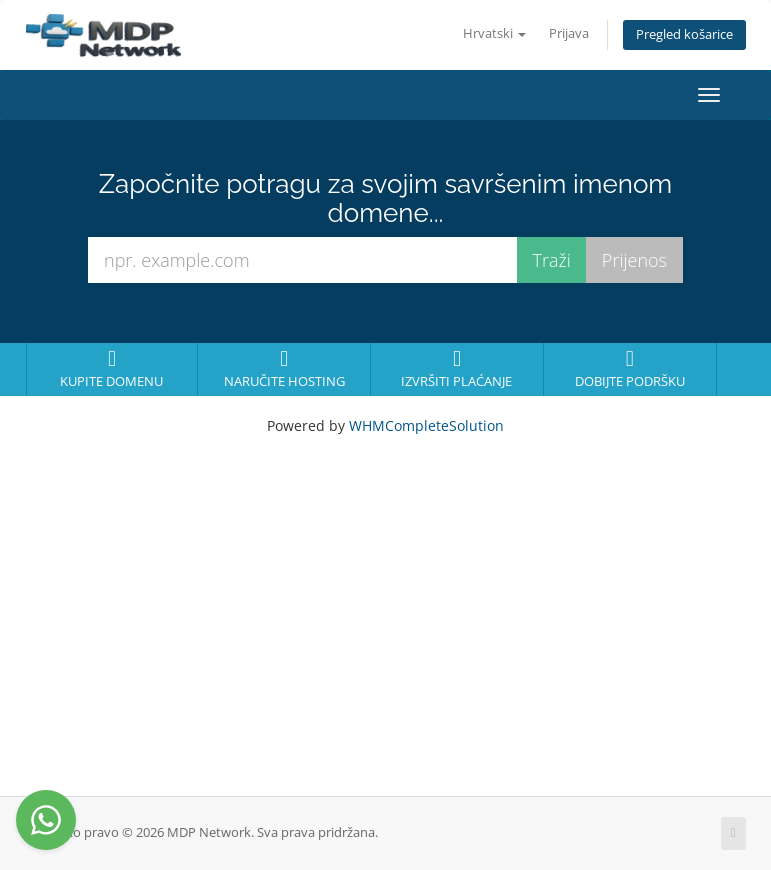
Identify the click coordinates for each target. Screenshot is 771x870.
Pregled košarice (684, 34)
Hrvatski (494, 33)
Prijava (569, 33)
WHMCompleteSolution (426, 425)
